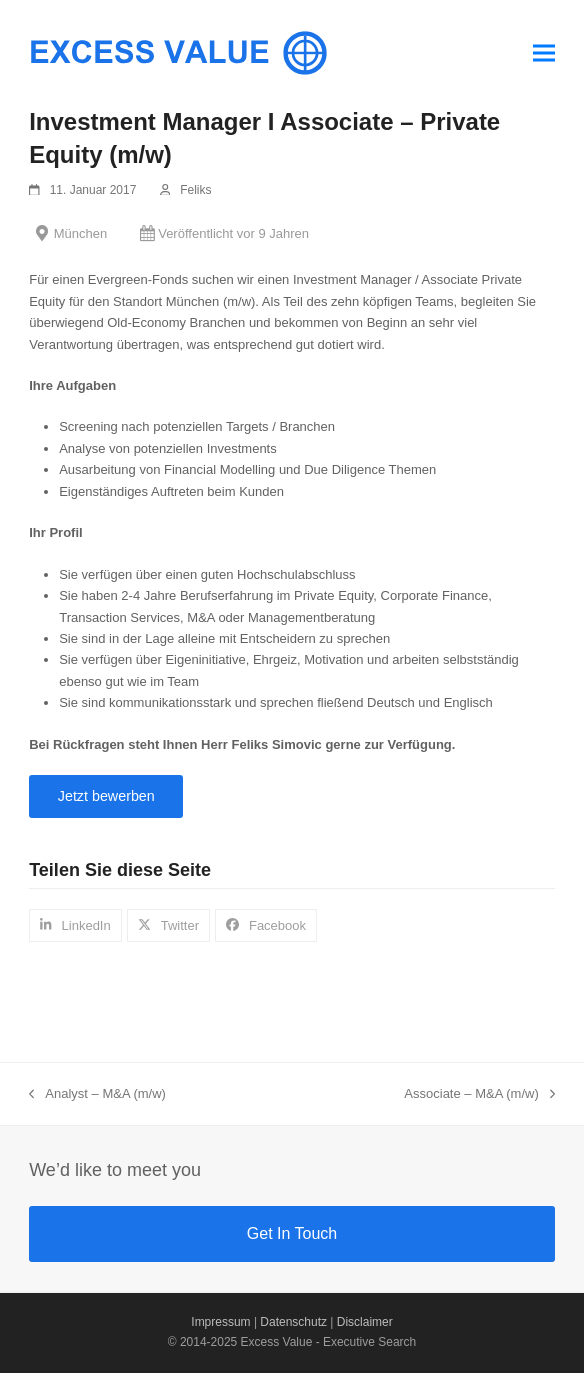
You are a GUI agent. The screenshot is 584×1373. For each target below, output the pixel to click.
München (80, 233)
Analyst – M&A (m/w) (97, 1095)
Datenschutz (293, 1322)
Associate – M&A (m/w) (479, 1095)
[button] (544, 52)
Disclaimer (365, 1322)
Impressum (220, 1322)
